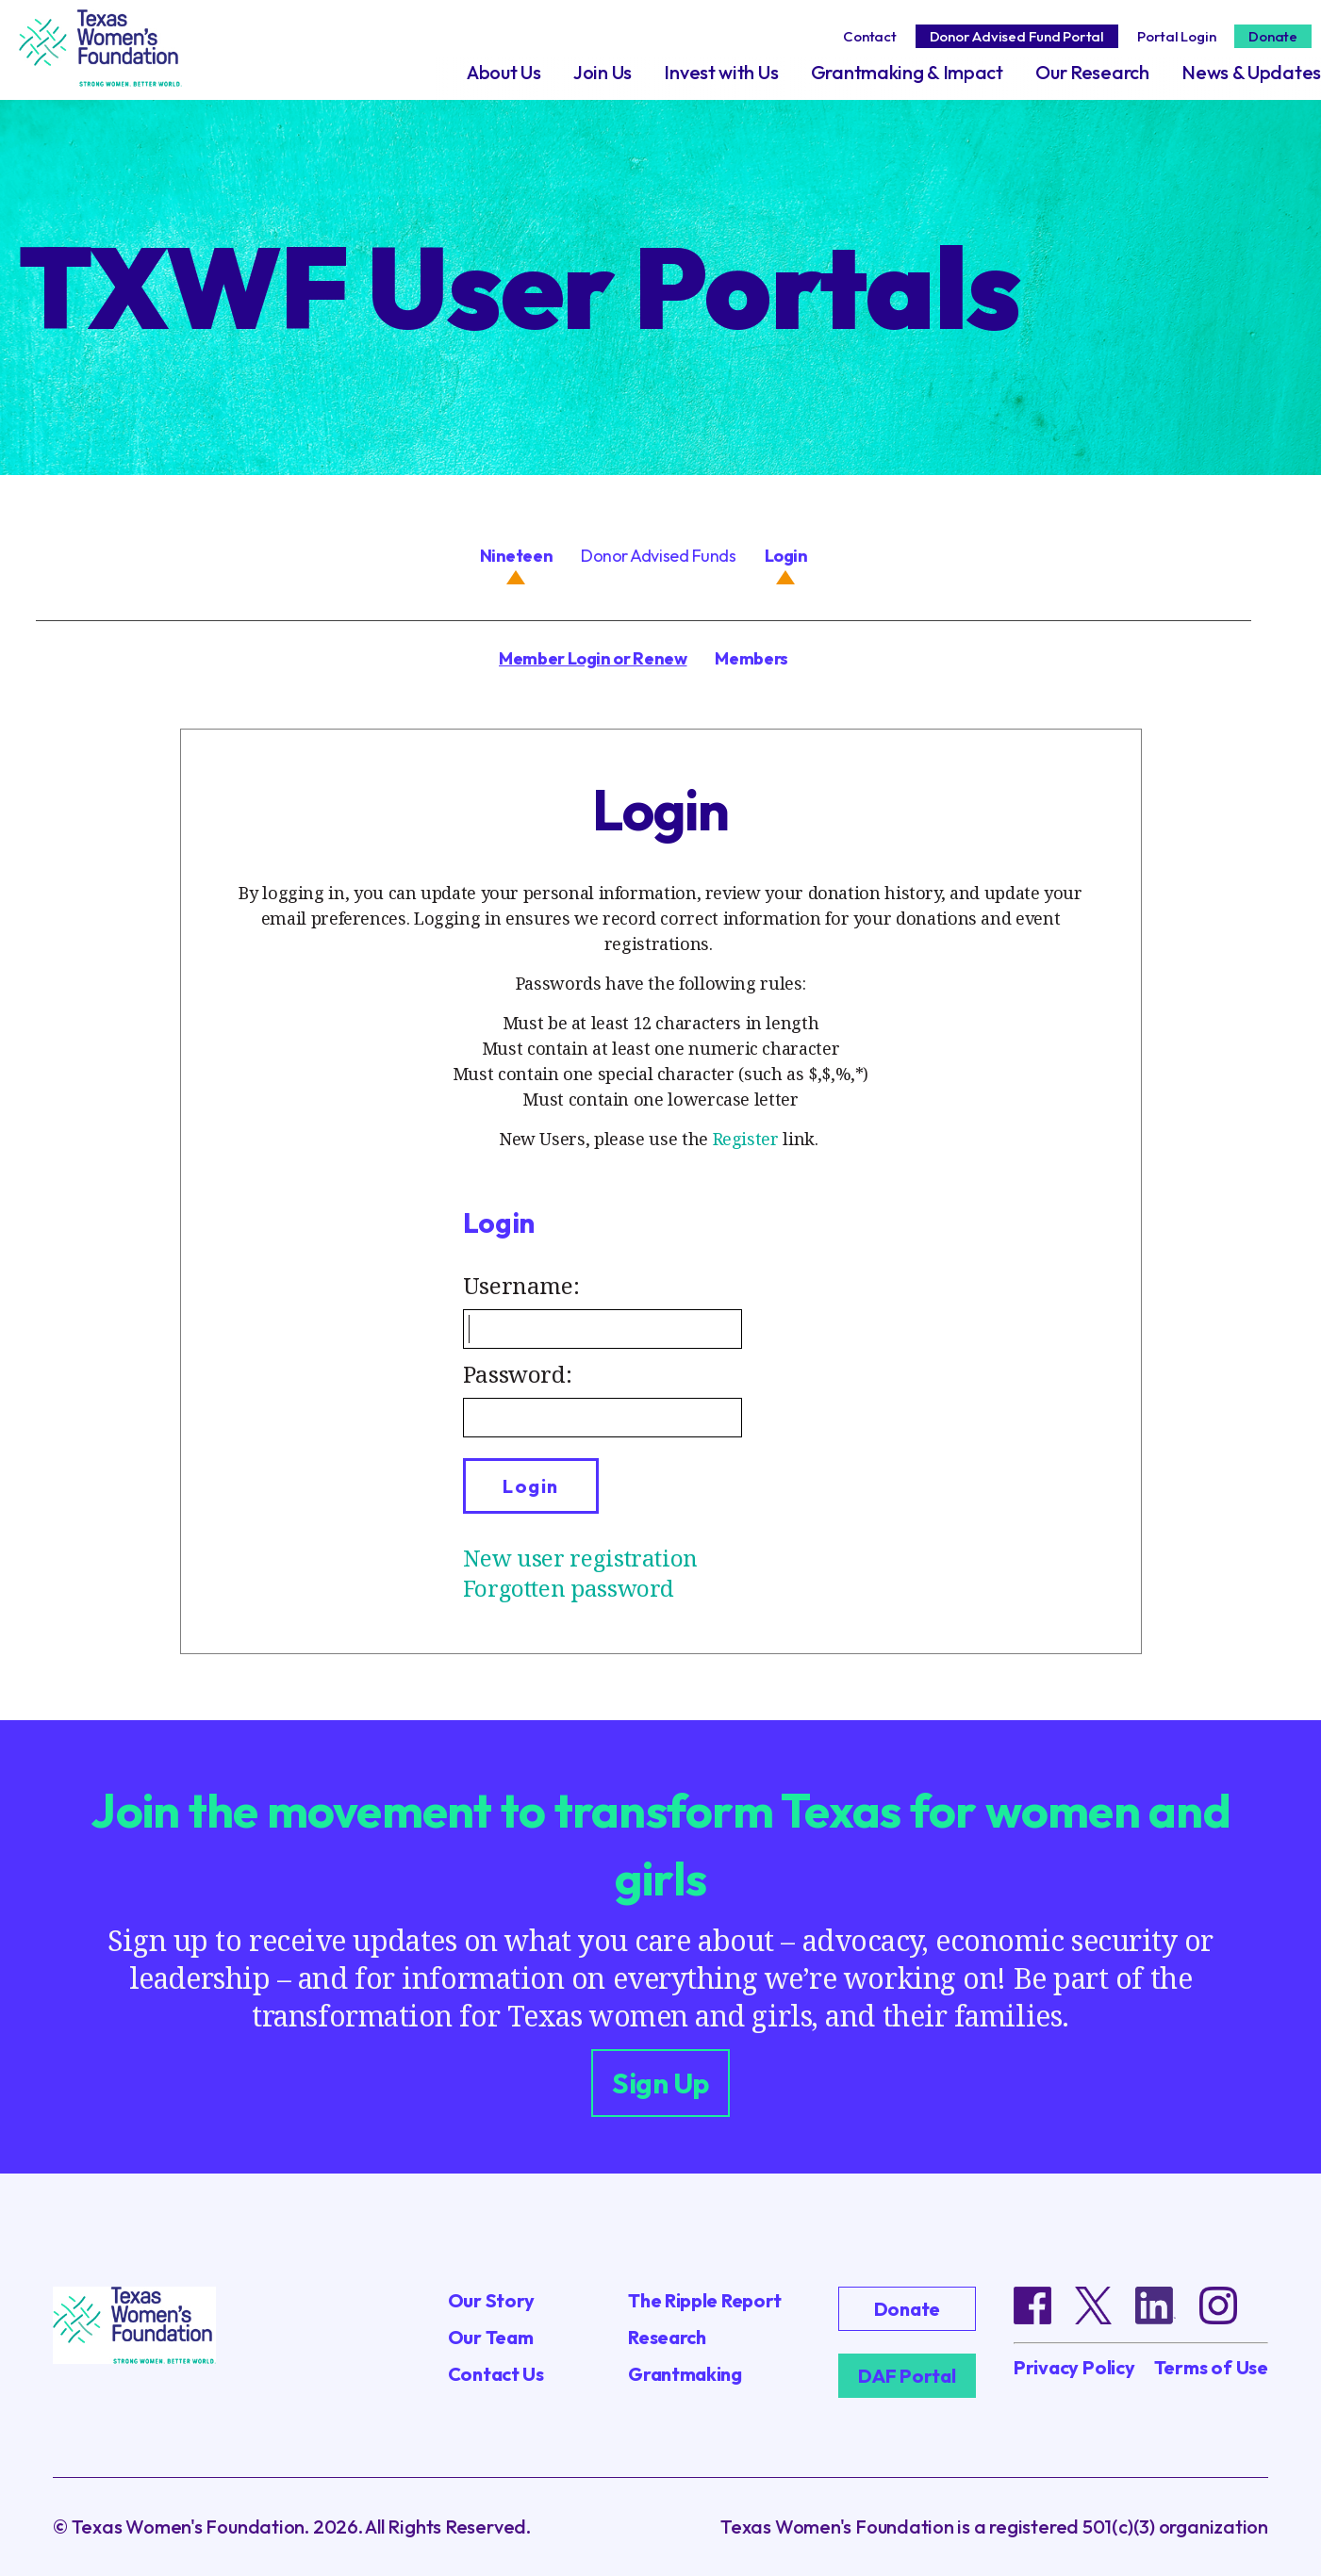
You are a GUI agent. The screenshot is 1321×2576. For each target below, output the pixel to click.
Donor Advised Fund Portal (1017, 36)
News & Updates (1251, 72)
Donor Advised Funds (658, 555)
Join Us (602, 72)
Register (746, 1138)
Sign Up (660, 2083)
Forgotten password (569, 1587)
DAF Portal (907, 2375)
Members (751, 658)
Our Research (1091, 72)
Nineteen (516, 555)
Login (786, 555)
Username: (521, 1285)
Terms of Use (1211, 2367)
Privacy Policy (1074, 2367)
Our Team (491, 2337)
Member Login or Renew (592, 658)
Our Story (491, 2300)
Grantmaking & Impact (907, 72)
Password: (517, 1373)
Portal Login (1176, 36)
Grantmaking (685, 2374)
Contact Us (496, 2374)
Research (667, 2337)
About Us (504, 72)
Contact (869, 36)
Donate (1272, 36)
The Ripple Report (705, 2300)
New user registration (580, 1557)
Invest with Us (721, 72)
